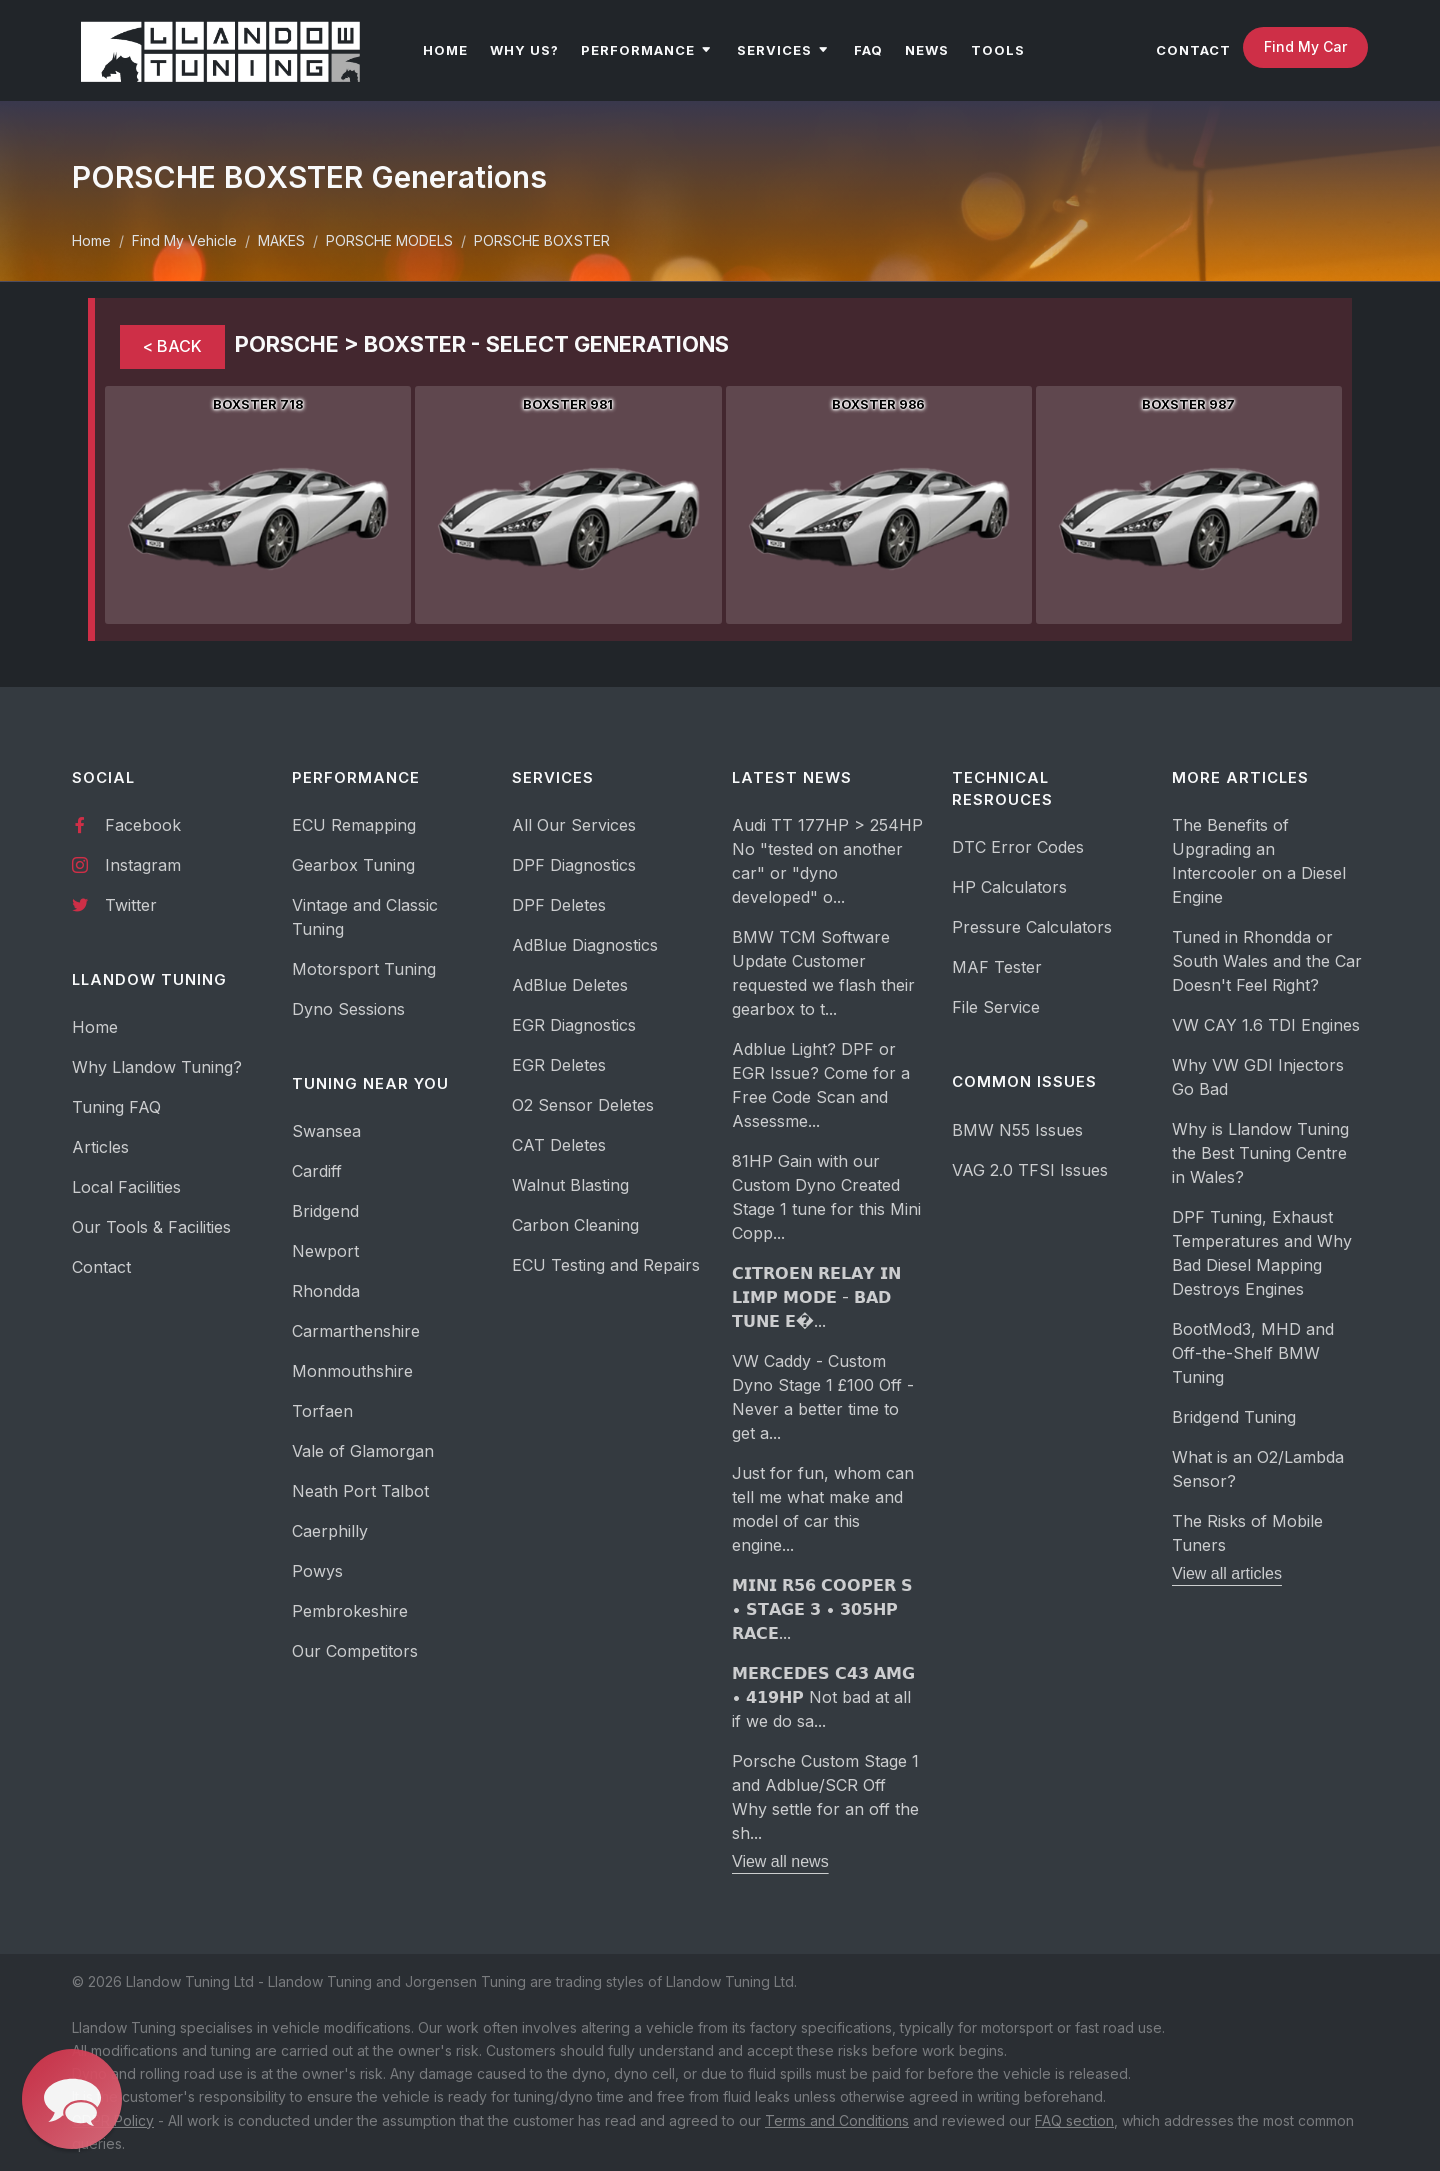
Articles (100, 1147)
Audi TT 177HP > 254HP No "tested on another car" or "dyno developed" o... (827, 861)
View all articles (1227, 1573)
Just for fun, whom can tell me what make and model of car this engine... (823, 1509)
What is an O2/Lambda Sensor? (1258, 1469)
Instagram (126, 864)
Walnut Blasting (570, 1185)
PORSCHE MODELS (389, 240)
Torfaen (322, 1411)
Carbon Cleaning (575, 1225)
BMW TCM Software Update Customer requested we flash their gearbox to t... (823, 973)
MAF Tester (997, 967)
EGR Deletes (559, 1065)
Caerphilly (330, 1531)
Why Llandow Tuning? (157, 1067)
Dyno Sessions (348, 1009)
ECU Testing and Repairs (606, 1265)
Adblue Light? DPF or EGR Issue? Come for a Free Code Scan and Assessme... (821, 1085)
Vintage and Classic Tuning (365, 917)
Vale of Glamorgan (363, 1451)
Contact (101, 1267)
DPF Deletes (559, 905)
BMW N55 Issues (1017, 1130)
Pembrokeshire (350, 1611)
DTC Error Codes (1018, 847)
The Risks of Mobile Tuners (1247, 1533)
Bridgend (325, 1211)
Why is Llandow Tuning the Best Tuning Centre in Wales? (1260, 1153)
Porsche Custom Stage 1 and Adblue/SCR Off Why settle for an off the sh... (825, 1797)
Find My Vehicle (184, 240)
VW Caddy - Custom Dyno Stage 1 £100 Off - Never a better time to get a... (823, 1397)
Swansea (326, 1131)
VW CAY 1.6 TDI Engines (1266, 1025)
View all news (780, 1861)
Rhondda (326, 1291)
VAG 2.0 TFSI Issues (1030, 1170)
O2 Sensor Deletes (583, 1105)
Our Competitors (355, 1651)
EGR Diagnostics (574, 1025)
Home (91, 240)
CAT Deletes (559, 1145)
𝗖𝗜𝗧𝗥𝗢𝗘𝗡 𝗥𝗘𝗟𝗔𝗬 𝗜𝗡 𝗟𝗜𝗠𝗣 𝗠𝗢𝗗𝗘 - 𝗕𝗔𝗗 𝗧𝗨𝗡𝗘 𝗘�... (816, 1297)
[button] (72, 2099)
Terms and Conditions (837, 2120)
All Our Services (574, 825)
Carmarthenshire (356, 1331)
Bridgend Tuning (1234, 1417)
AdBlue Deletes (570, 985)
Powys (317, 1571)
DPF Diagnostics (574, 865)
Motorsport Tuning (364, 969)
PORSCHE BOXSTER (542, 240)
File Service (996, 1007)
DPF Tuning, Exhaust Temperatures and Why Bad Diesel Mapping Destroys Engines (1262, 1253)
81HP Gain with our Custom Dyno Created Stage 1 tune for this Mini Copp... (826, 1197)
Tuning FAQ (116, 1107)
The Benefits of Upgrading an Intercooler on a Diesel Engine (1259, 861)
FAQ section (1074, 2120)
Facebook (126, 824)
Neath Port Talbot (360, 1491)
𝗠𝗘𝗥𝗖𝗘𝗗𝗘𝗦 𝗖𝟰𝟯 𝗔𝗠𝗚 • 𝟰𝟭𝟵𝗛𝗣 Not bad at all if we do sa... (823, 1697)
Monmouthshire (352, 1371)
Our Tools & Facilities (151, 1227)
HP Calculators (1009, 887)
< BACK (172, 346)
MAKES (281, 240)
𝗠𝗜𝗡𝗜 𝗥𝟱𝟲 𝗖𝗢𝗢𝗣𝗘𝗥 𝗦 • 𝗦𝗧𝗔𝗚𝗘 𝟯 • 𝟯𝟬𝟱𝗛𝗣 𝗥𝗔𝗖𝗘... (822, 1609)
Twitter (114, 904)
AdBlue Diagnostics (585, 945)
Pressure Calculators (1032, 927)
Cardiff (317, 1171)
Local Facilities (126, 1187)
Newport (325, 1251)
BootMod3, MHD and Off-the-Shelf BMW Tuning (1253, 1353)
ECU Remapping (354, 825)
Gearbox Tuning (353, 865)
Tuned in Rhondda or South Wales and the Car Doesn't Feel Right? (1267, 961)
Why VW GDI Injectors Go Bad (1258, 1077)
